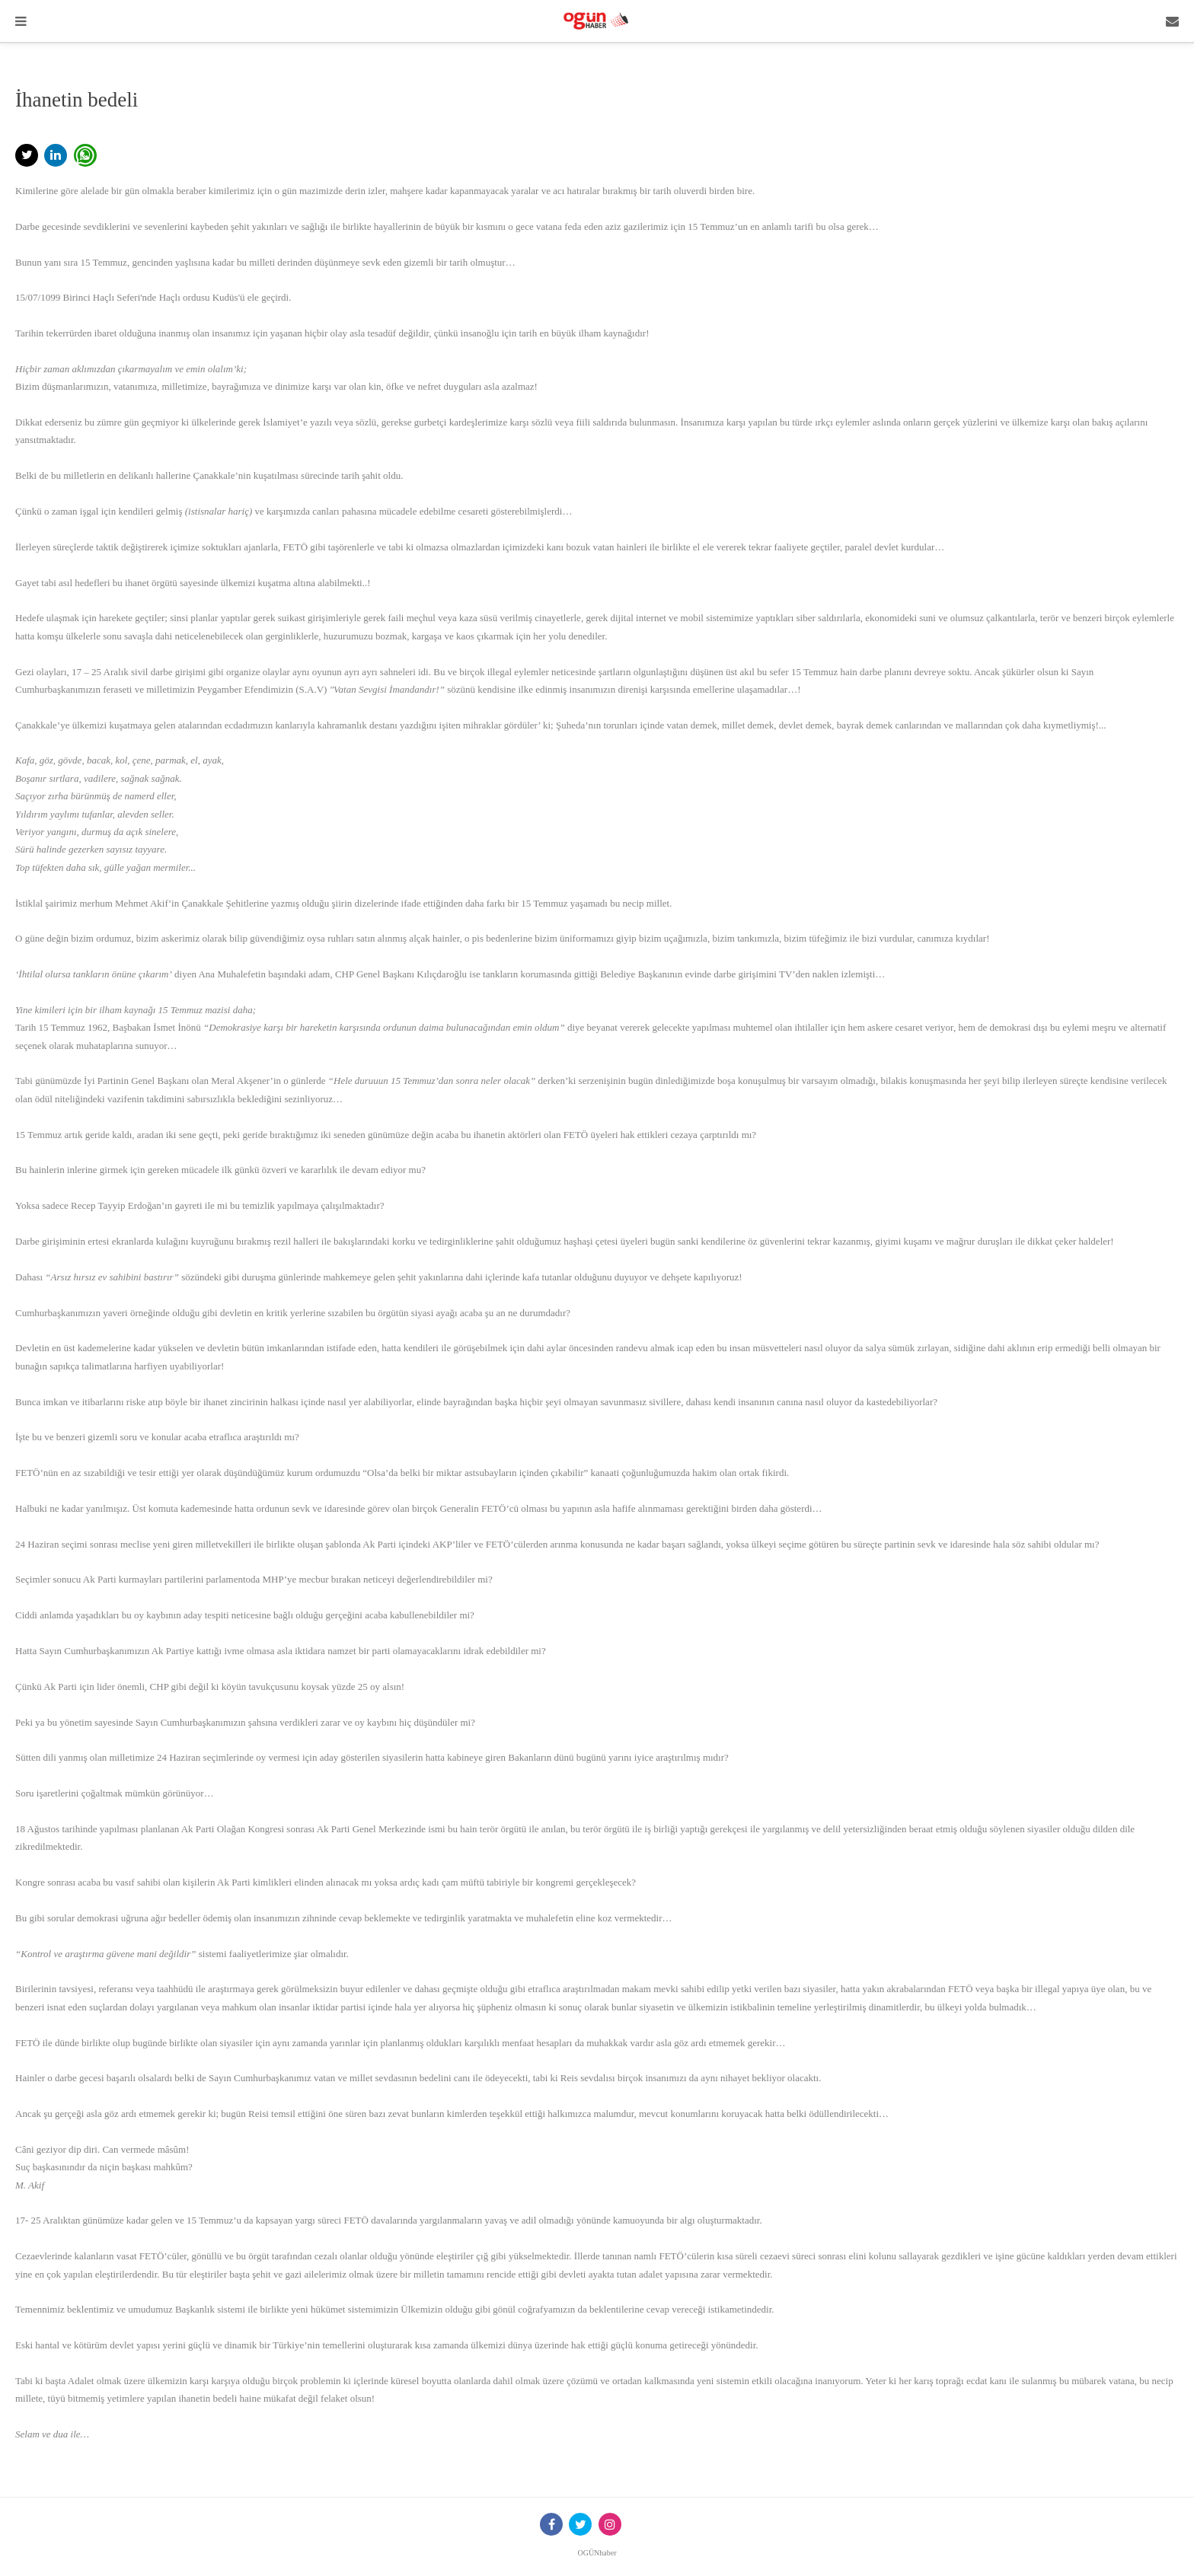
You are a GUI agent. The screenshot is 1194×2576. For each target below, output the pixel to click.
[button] (26, 155)
